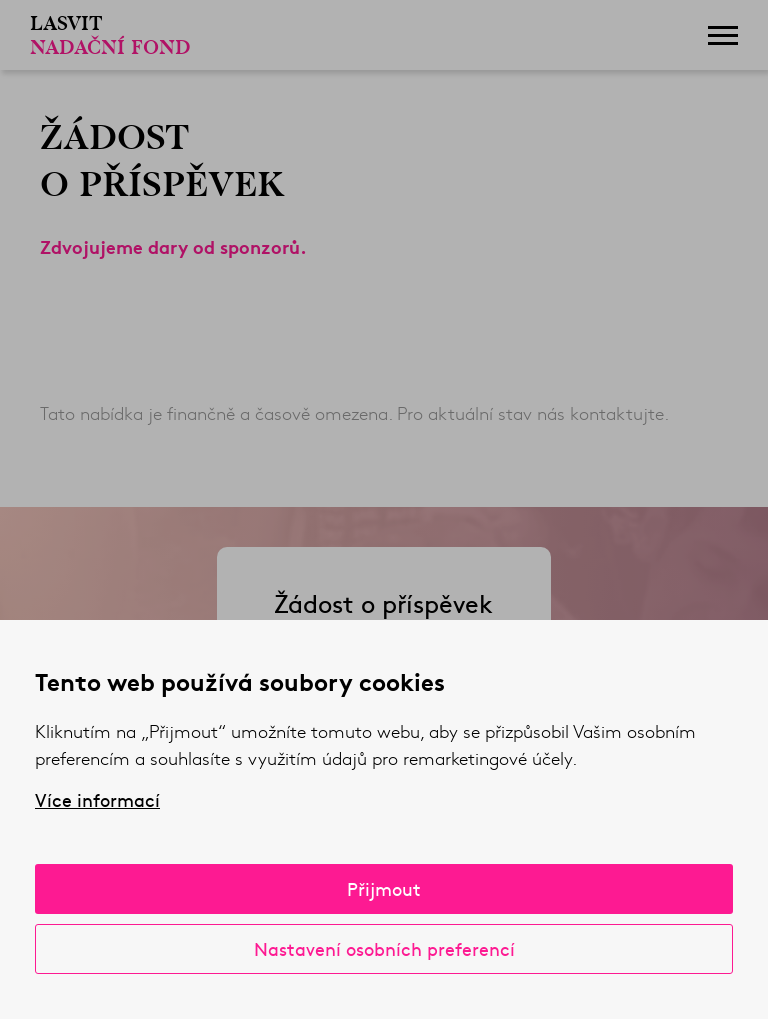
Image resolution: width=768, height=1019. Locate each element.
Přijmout (384, 888)
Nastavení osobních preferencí (384, 948)
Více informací (97, 800)
